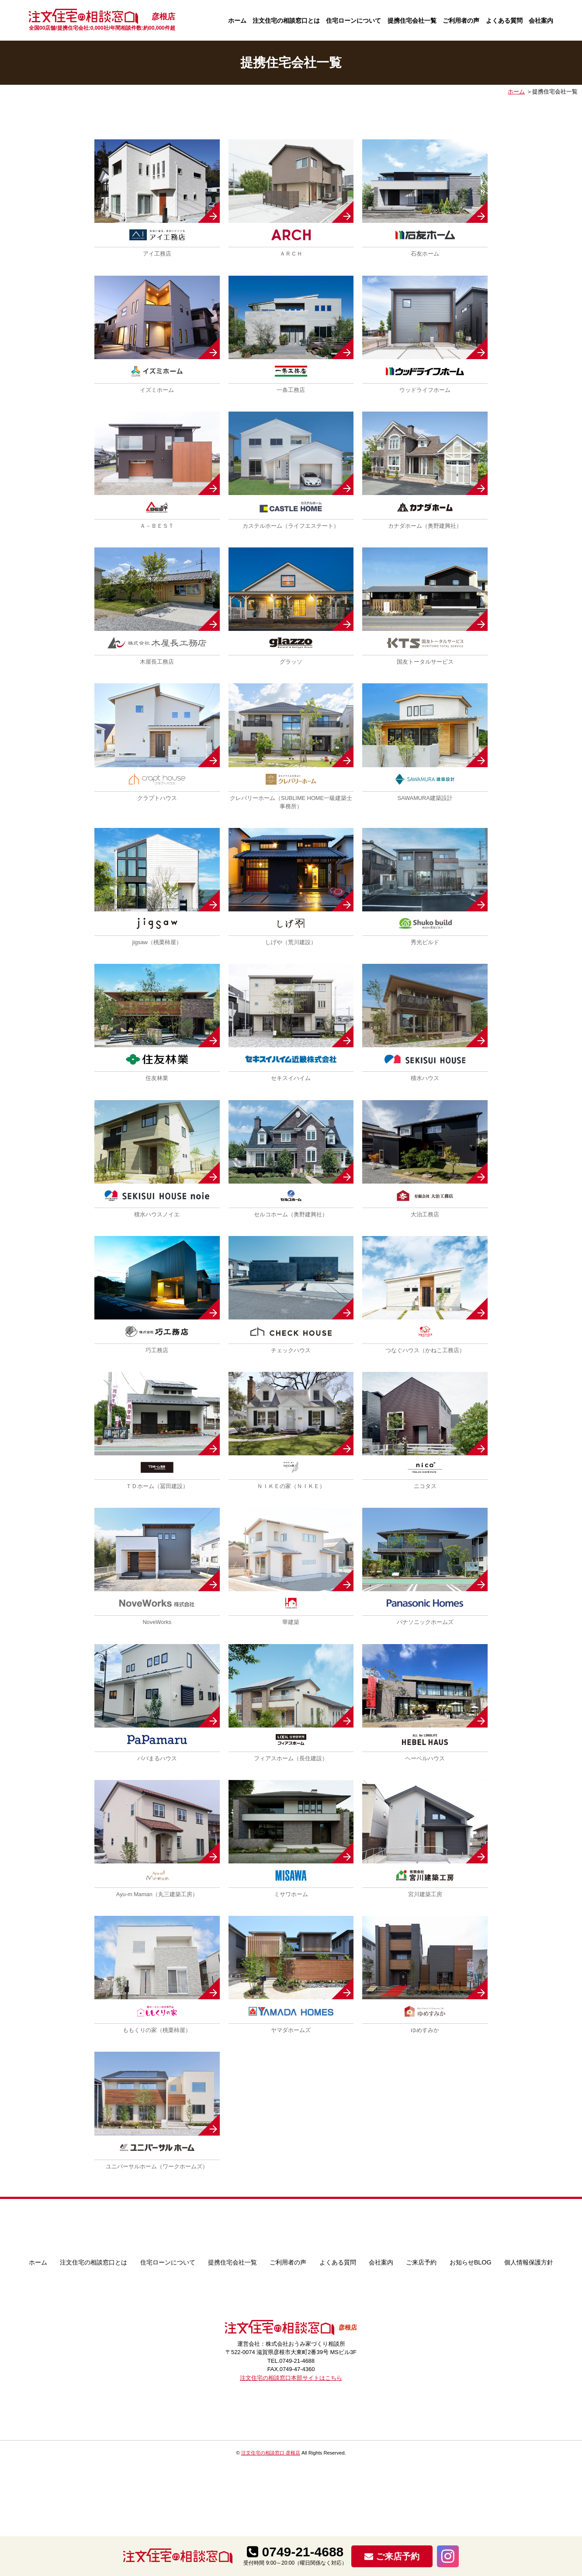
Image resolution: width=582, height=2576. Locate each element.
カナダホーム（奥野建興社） (425, 526)
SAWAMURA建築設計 (424, 798)
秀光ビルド (425, 942)
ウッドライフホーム (424, 390)
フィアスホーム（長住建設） (291, 1758)
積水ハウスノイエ (157, 1214)
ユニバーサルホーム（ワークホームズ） (157, 2166)
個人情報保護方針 (528, 2262)
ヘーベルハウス (425, 1758)
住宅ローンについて (353, 20)
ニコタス (425, 1486)
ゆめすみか (425, 2030)
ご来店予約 (421, 2262)
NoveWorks (156, 1622)
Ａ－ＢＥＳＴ (157, 526)
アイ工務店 (157, 253)
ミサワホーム (291, 1894)
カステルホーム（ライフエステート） (290, 526)
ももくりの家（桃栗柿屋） (157, 2030)
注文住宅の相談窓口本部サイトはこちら (291, 2378)
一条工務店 (291, 390)
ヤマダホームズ (291, 2030)
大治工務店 (425, 1214)
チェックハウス (291, 1350)
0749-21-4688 (295, 2552)
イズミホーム (157, 390)
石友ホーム (425, 253)
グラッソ (291, 661)
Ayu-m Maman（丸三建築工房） (157, 1894)
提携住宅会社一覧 (412, 20)
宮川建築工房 (425, 1894)
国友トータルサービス (425, 661)
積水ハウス (425, 1078)
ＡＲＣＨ (291, 253)
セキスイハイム (291, 1078)
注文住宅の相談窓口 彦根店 (270, 2452)
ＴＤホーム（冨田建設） (157, 1486)
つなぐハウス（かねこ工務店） (425, 1350)
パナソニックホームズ (425, 1622)
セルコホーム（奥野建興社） (291, 1214)
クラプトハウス (157, 798)
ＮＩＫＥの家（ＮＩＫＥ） (291, 1486)
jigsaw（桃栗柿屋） (157, 942)
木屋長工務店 (157, 661)
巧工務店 (157, 1350)
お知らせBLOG (471, 2262)
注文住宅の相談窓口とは (286, 20)
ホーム (237, 20)
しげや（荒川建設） (290, 942)
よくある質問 (504, 20)
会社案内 (541, 20)
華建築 (290, 1622)
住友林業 (157, 1078)
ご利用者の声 (461, 20)
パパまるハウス (157, 1758)
